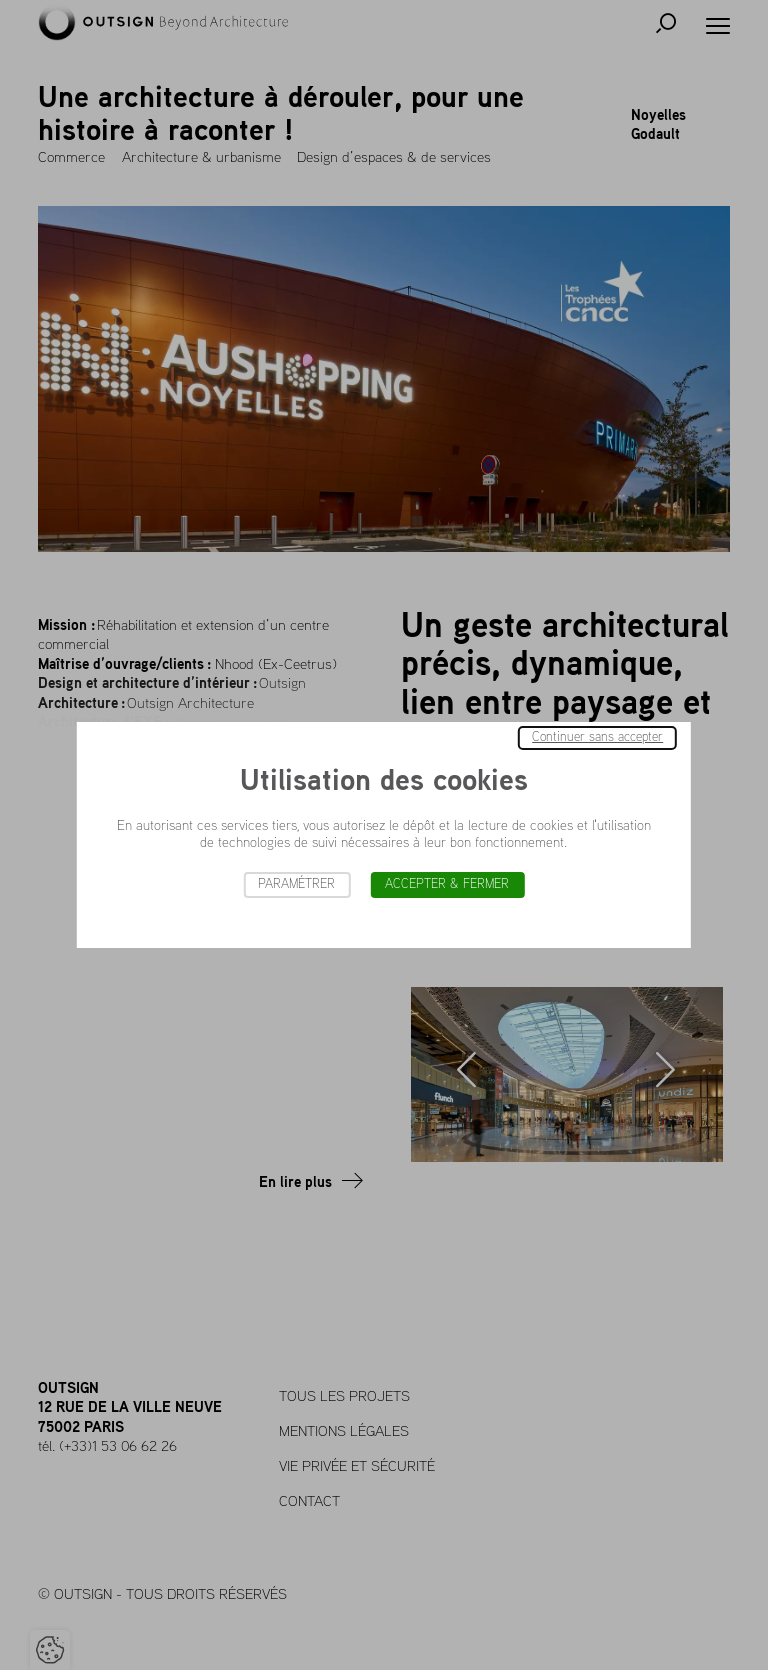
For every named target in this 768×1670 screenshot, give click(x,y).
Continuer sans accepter (597, 737)
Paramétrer (296, 884)
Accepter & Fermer (447, 884)
